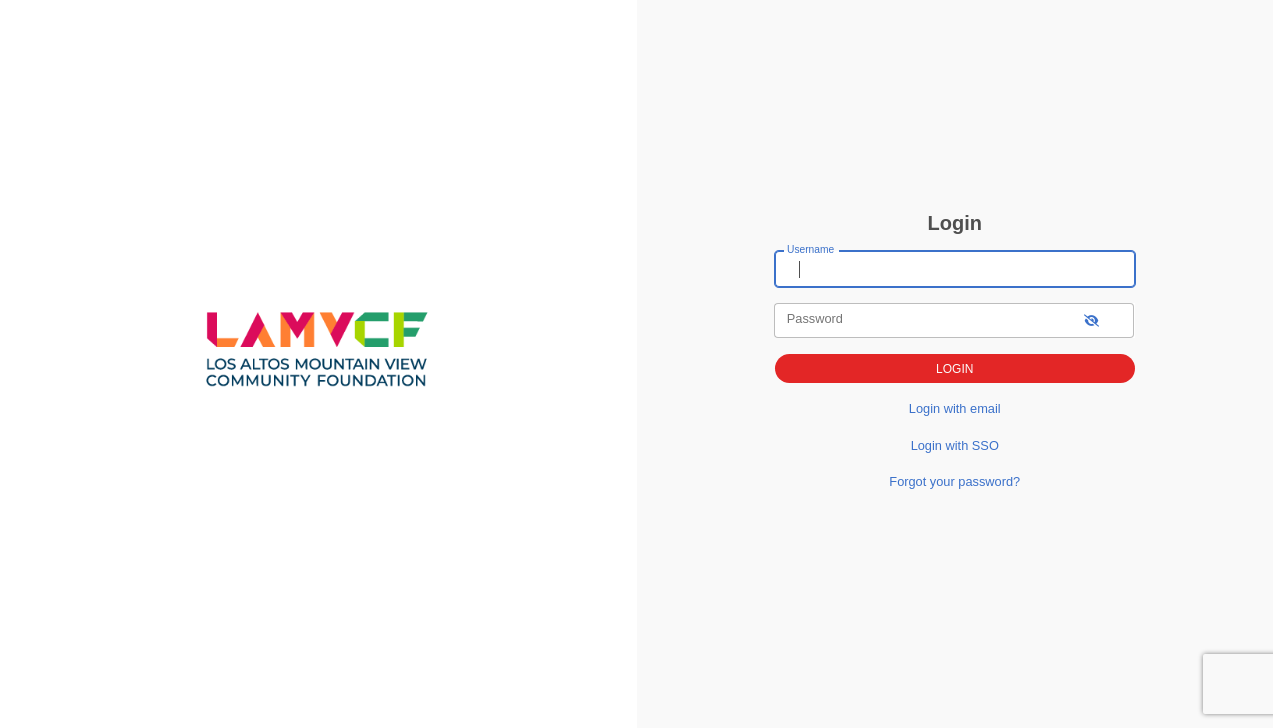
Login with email (955, 408)
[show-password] (1091, 320)
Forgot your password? (954, 481)
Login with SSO (955, 445)
